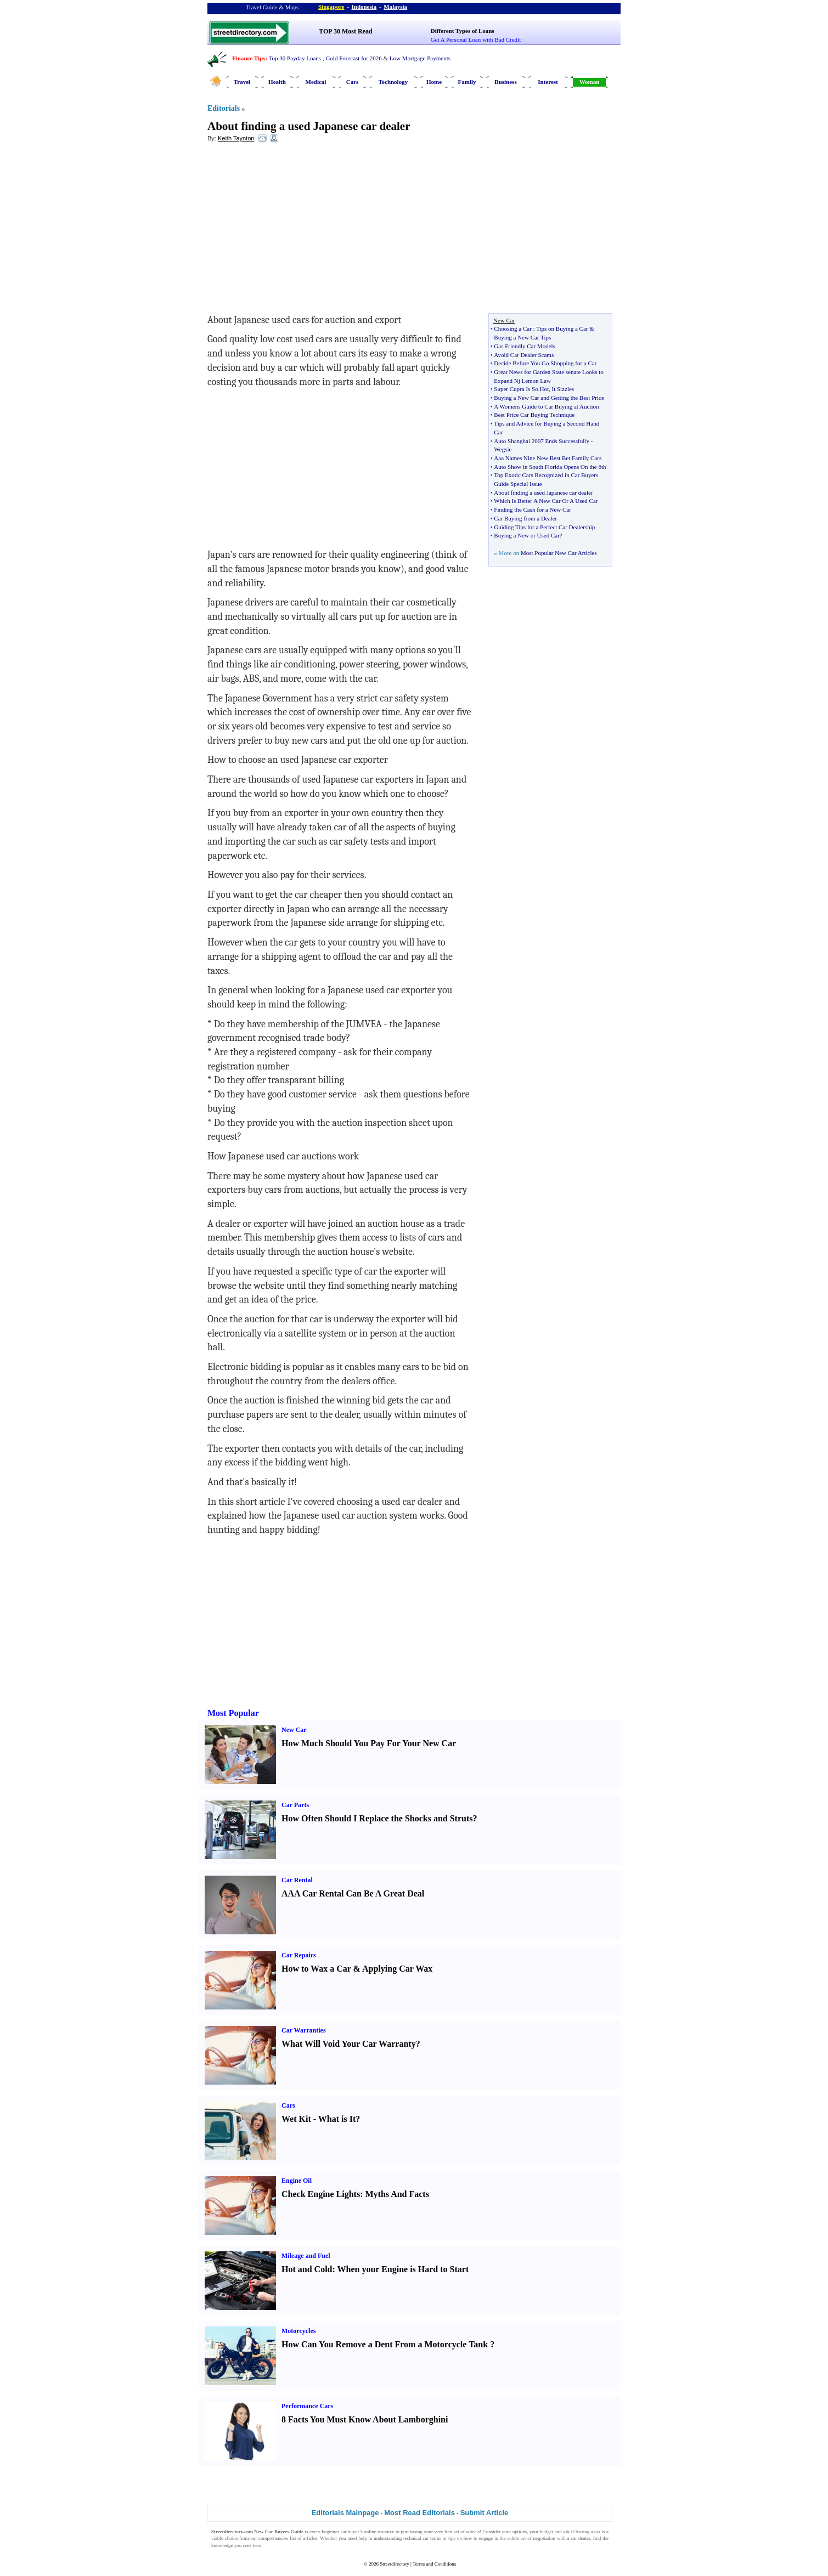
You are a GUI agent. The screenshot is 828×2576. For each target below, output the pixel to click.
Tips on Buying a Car (562, 328)
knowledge (222, 2545)
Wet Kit (296, 2119)
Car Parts (295, 1805)
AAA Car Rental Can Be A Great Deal (352, 1893)
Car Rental (297, 1880)
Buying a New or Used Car (526, 535)
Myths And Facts (397, 2194)
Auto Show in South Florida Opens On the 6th (550, 466)
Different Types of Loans (462, 30)
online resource (379, 2531)
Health (277, 81)
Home (434, 81)
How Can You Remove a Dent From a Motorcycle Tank (384, 2344)
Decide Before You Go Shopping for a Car (545, 363)
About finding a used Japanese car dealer (308, 126)
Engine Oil (296, 2180)
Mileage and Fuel (305, 2256)
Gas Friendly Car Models (524, 346)
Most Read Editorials (419, 2513)
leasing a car (588, 2531)
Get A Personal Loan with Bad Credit (476, 39)
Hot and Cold (306, 2269)
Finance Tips (248, 58)
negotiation (544, 2538)
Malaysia (395, 6)
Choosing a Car (512, 328)
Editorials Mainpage (345, 2513)
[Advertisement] (297, 231)
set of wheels (467, 2531)
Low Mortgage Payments (420, 58)
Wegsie (502, 449)
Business (505, 81)
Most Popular (233, 1713)
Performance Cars (307, 2406)
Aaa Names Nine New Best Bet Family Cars (547, 458)
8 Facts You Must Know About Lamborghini (364, 2419)
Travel (242, 81)
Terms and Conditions (434, 2564)
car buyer (349, 2531)
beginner (330, 2531)
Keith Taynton (236, 138)
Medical (316, 81)
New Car (294, 1730)
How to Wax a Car (316, 1968)
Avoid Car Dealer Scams (524, 355)
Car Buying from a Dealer (525, 518)
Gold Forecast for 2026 (353, 58)
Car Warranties (303, 2030)
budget (547, 2531)
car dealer (580, 2538)
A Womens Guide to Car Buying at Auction (546, 406)
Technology (393, 81)
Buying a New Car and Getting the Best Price (549, 397)
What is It (337, 2119)
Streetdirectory (394, 2564)
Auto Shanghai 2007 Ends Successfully (541, 441)
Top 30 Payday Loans (295, 58)
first (448, 2531)
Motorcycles (298, 2331)
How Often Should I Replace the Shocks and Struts (377, 1818)
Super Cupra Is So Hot (521, 389)
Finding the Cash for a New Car (532, 509)
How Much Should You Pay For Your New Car (368, 1743)
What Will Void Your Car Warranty (348, 2043)
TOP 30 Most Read (345, 31)
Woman (589, 81)
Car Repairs (298, 1955)
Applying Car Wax (397, 1968)
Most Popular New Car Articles (559, 553)
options (519, 2531)
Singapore (331, 6)
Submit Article (484, 2513)
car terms (432, 2538)
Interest (547, 81)
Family (467, 81)
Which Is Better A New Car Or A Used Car (546, 500)
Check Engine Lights (320, 2194)
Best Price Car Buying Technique (534, 414)
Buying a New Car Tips (522, 337)
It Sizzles (562, 389)
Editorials (223, 108)
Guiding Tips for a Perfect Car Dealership (544, 527)
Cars (352, 81)
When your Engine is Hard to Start (403, 2269)
